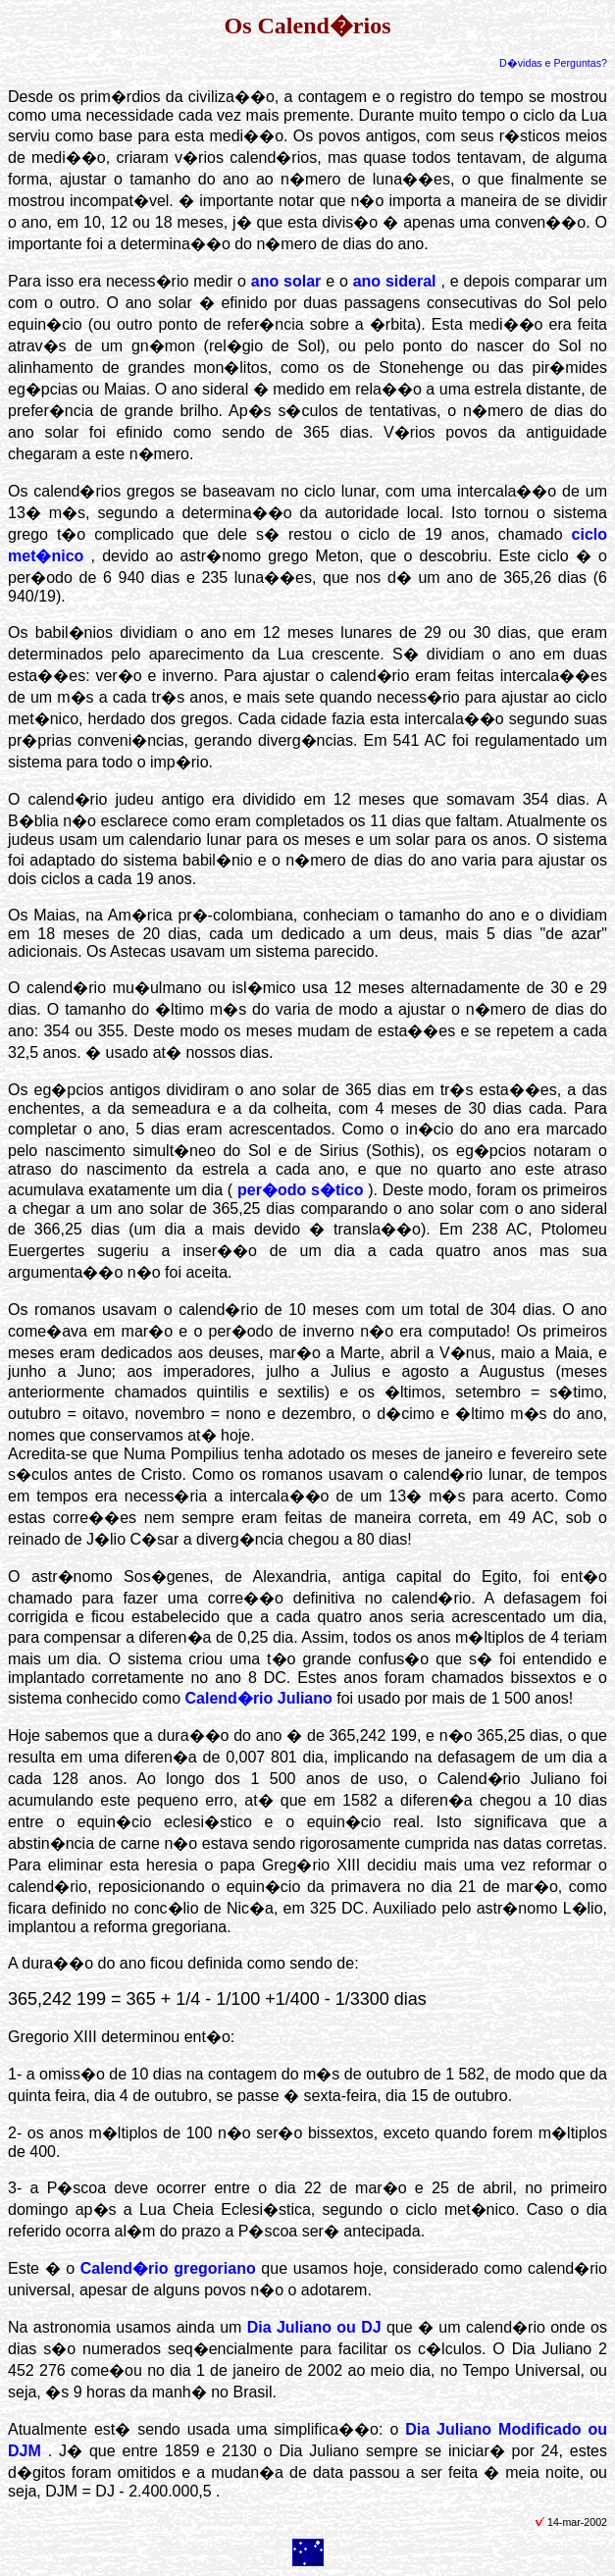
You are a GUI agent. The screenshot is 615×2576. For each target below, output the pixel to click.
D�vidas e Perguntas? (553, 63)
